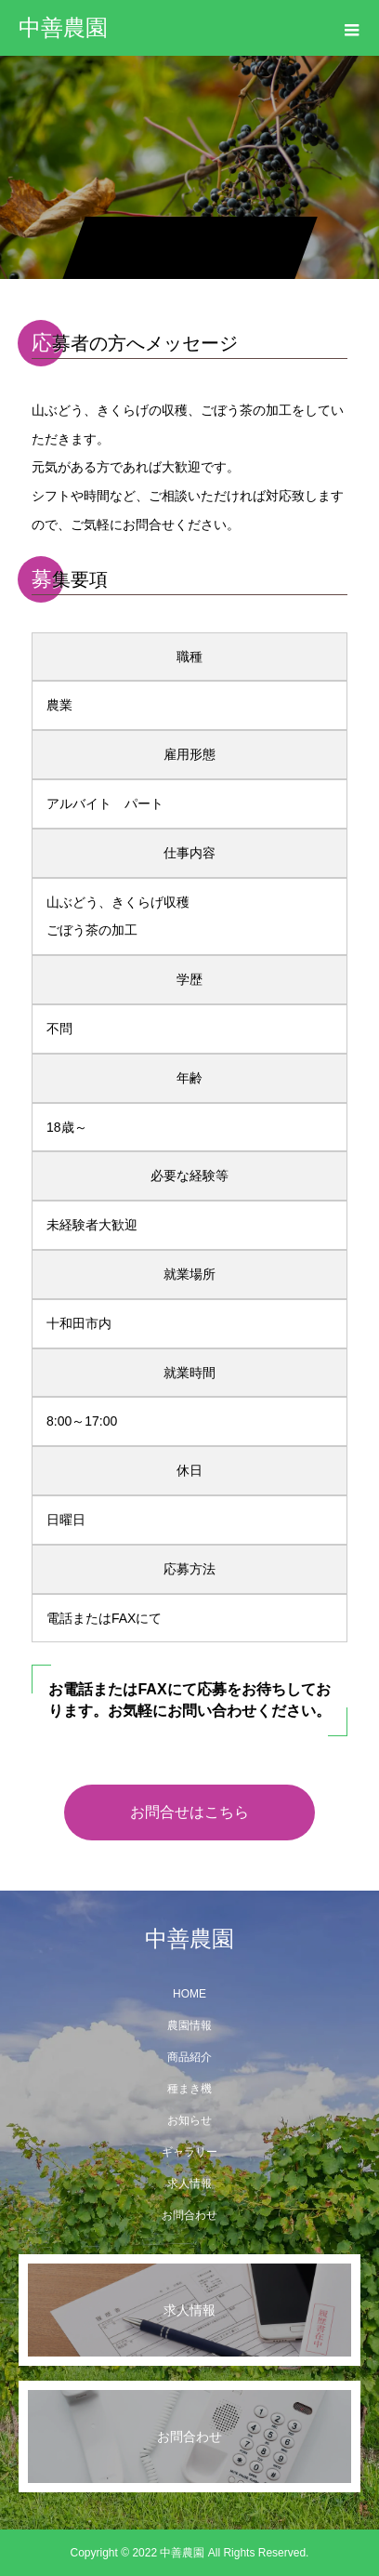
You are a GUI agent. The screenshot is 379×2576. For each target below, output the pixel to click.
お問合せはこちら (189, 1812)
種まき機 (189, 2088)
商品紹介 (189, 2057)
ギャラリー (189, 2151)
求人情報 (189, 2183)
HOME (189, 1993)
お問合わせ (189, 2215)
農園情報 (189, 2025)
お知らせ (189, 2120)
